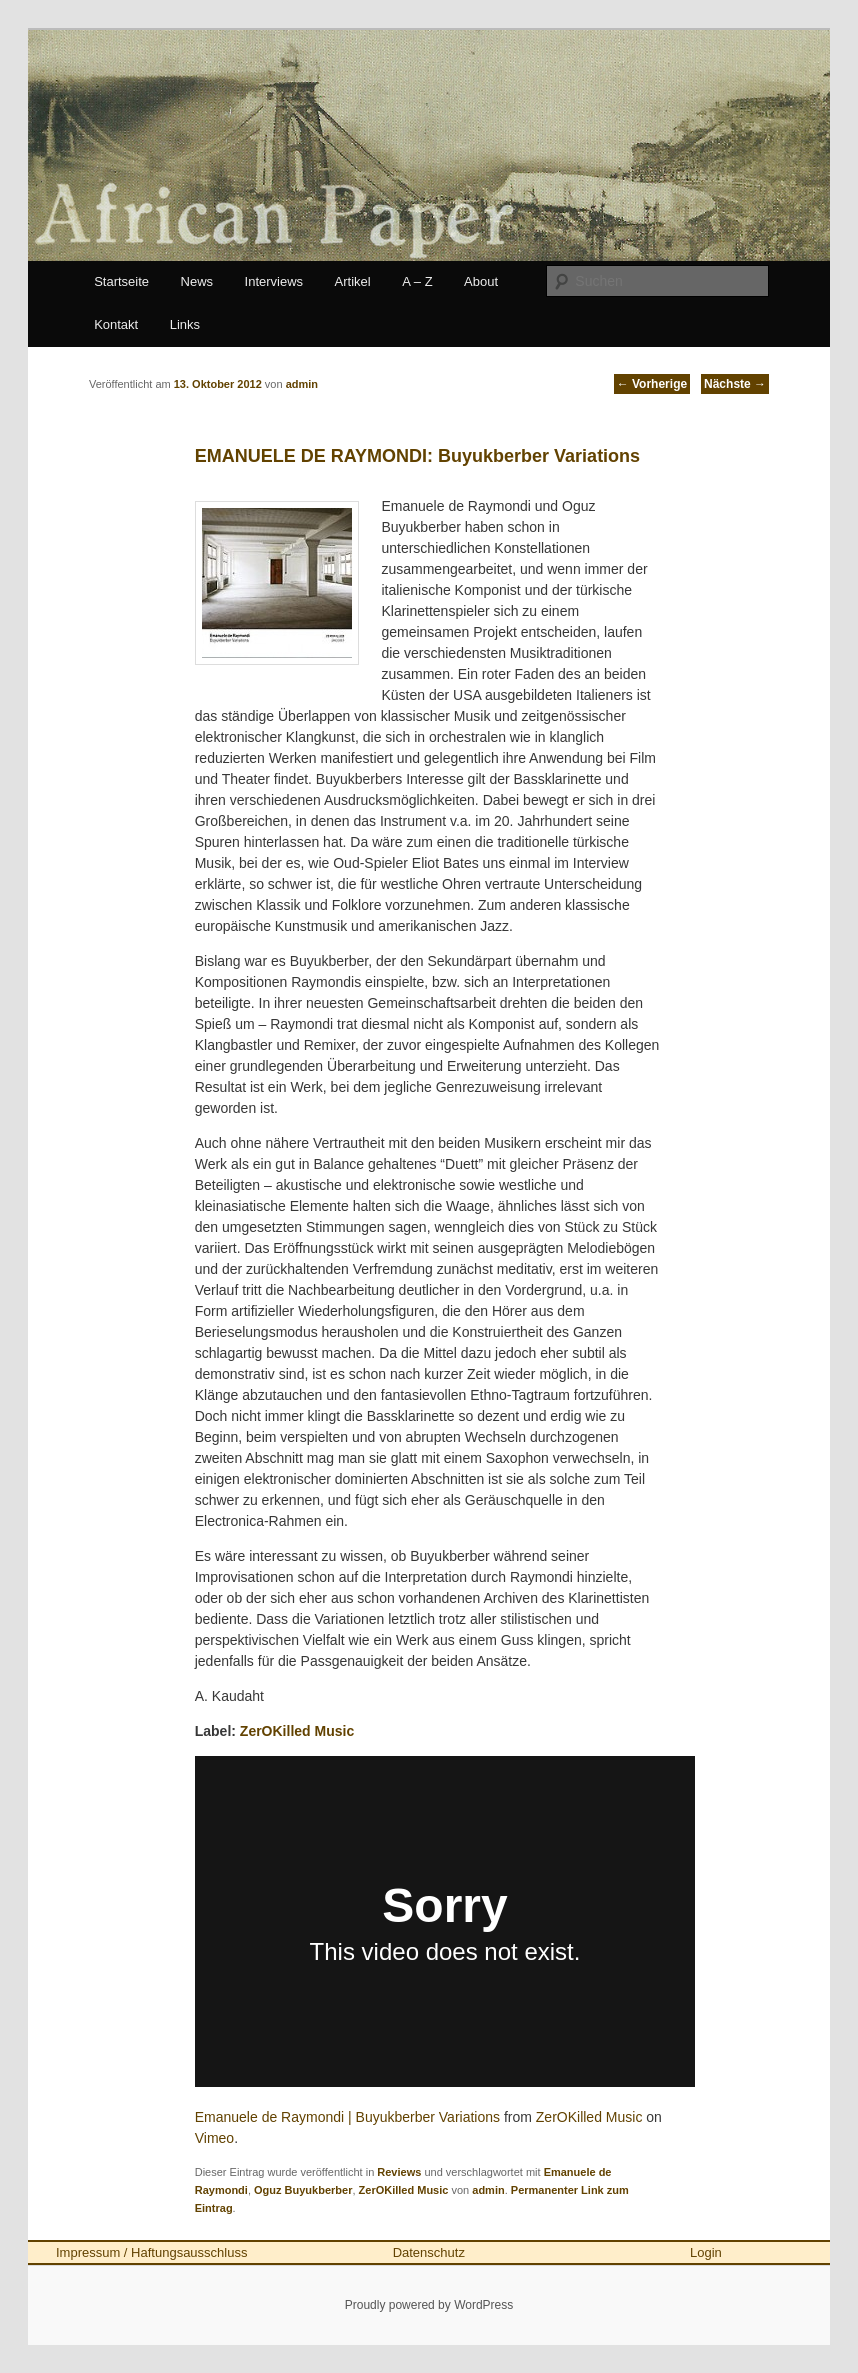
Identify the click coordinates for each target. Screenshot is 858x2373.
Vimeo (214, 2138)
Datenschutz (429, 2252)
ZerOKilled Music (297, 1731)
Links (185, 324)
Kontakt (116, 324)
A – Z (417, 281)
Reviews (399, 2172)
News (197, 281)
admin (488, 2190)
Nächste (735, 384)
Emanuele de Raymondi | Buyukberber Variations (347, 2117)
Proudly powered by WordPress (429, 2305)
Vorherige (652, 384)
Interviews (274, 281)
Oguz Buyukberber (303, 2190)
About (481, 281)
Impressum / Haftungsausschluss (151, 2252)
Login (706, 2252)
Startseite (121, 281)
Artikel (353, 281)
